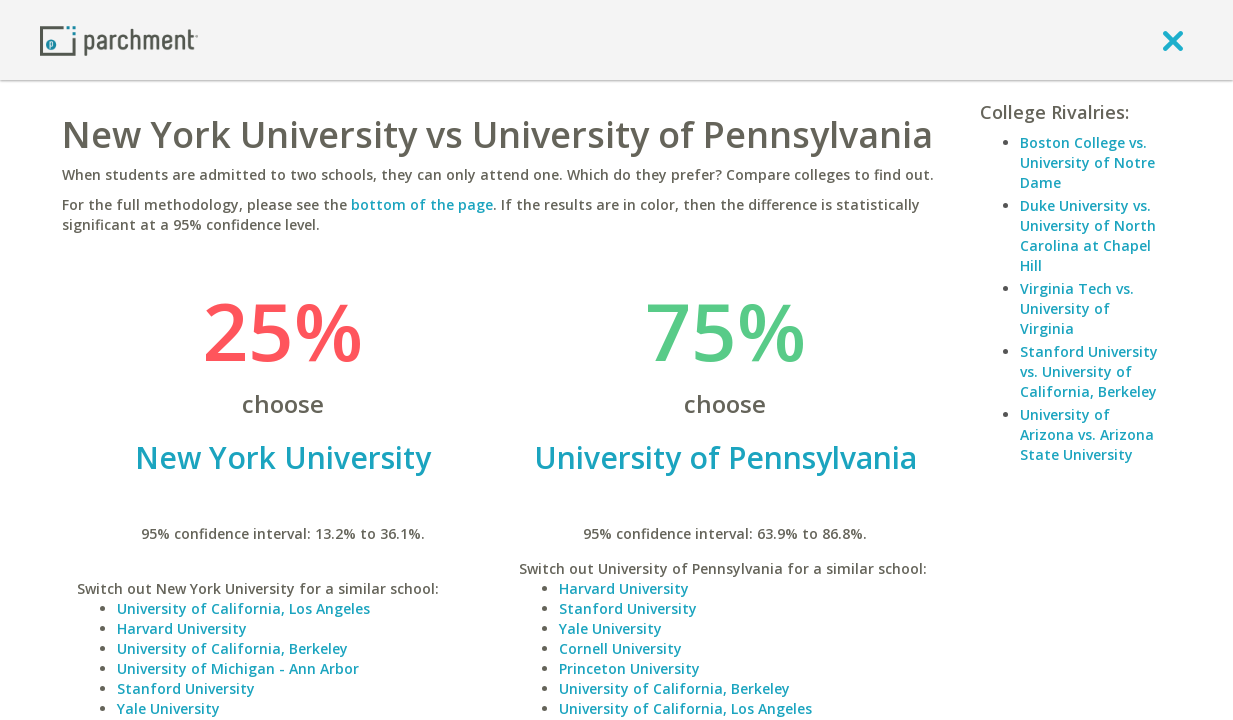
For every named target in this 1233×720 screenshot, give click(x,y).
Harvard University (182, 628)
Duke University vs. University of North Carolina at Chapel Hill (1088, 235)
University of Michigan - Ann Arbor (238, 668)
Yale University (168, 708)
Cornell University (620, 648)
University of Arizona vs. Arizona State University (1087, 434)
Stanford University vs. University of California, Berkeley (1089, 371)
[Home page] (119, 39)
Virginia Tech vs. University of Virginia (1077, 308)
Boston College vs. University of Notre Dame (1087, 162)
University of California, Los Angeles (243, 608)
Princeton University (629, 668)
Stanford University (186, 688)
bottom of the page (422, 204)
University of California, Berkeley (232, 648)
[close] (1173, 40)
